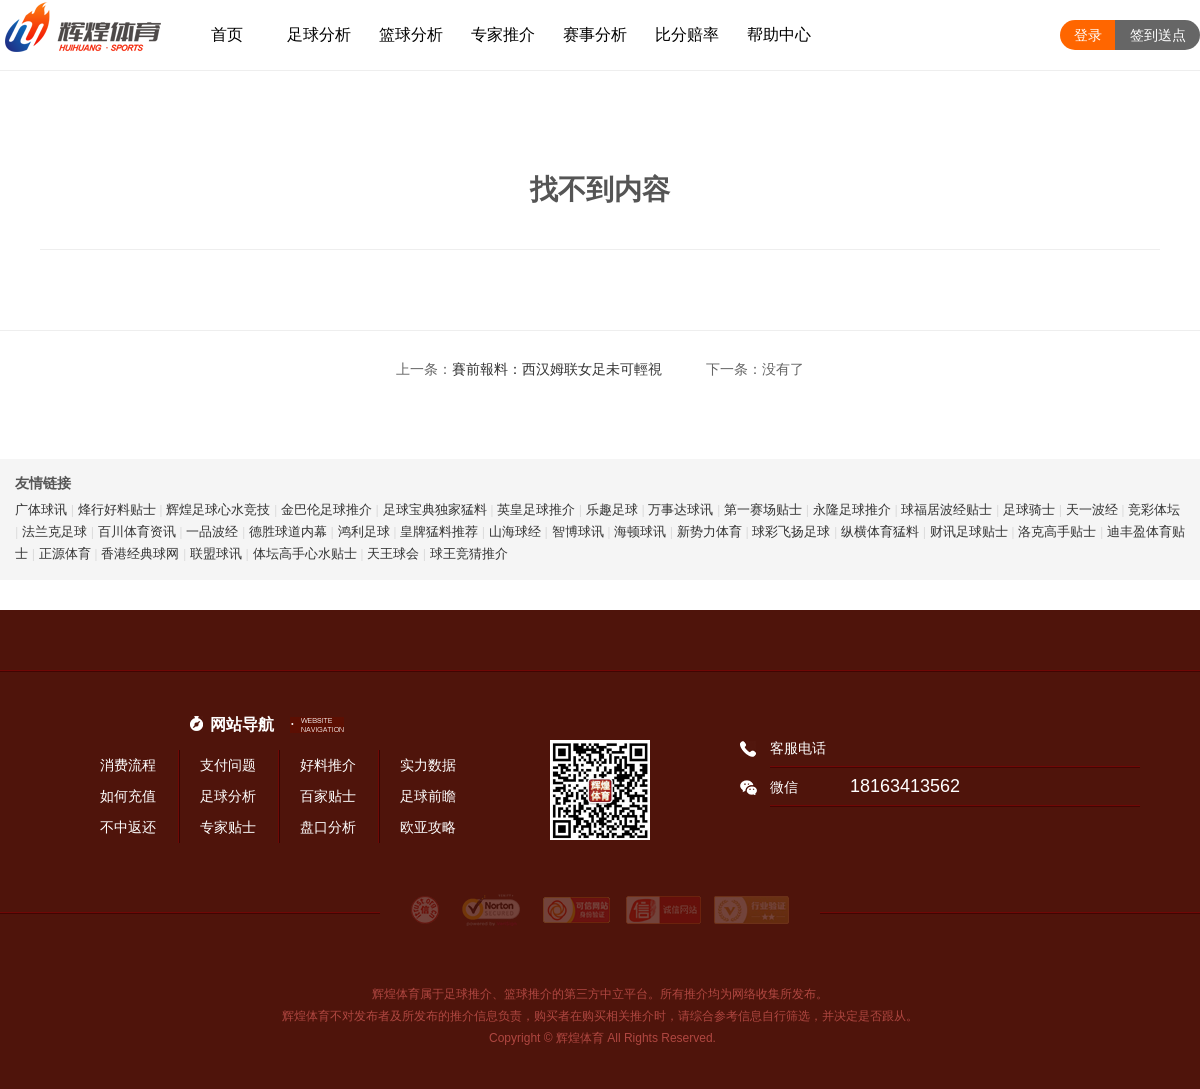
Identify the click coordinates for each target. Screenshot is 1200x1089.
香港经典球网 (140, 553)
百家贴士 (328, 796)
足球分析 (319, 34)
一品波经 (212, 531)
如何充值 (128, 796)
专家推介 (503, 34)
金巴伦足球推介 (326, 509)
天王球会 (393, 553)
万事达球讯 (680, 509)
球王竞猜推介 (469, 553)
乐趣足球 (612, 509)
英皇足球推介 (536, 509)
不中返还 (128, 827)
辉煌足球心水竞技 (218, 509)
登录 (1088, 35)
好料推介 (328, 765)
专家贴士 (228, 827)
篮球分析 (411, 34)
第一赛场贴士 (763, 509)
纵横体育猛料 (880, 531)
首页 (227, 34)
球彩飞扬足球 (791, 531)
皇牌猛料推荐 (439, 531)
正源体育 (65, 553)
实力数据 (428, 765)
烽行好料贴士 (117, 509)
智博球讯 (578, 531)
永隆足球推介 (852, 509)
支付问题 (228, 765)
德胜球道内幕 (288, 531)
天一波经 (1092, 509)
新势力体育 (709, 531)
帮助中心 (779, 34)
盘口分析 (328, 827)
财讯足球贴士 (969, 531)
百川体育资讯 (137, 531)
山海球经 (515, 531)
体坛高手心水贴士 (305, 553)
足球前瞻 (428, 796)
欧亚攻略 (428, 827)
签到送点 (1158, 35)
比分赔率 (687, 34)
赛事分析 (595, 34)
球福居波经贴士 (946, 509)
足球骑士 (1029, 509)
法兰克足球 (54, 531)
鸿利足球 (364, 531)
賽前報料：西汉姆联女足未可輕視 (557, 369)
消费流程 (128, 765)
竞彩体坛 (1154, 509)
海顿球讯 (640, 531)
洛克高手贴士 (1057, 531)
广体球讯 (41, 509)
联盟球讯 (216, 553)
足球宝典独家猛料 (435, 509)
